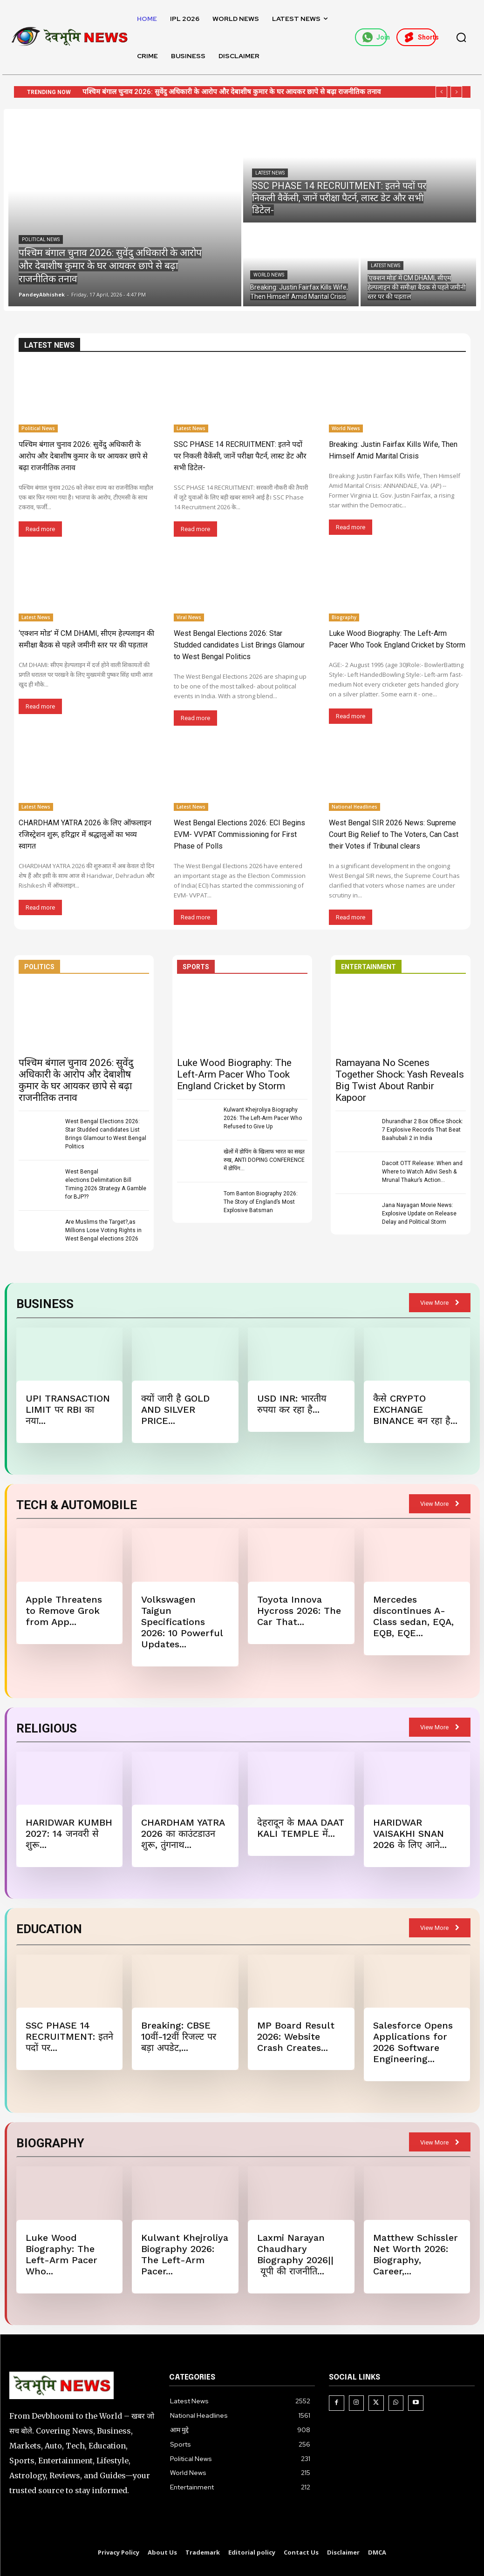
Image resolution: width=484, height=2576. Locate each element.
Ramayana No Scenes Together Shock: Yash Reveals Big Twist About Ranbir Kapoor (399, 1080)
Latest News (270, 172)
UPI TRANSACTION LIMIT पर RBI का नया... (68, 1409)
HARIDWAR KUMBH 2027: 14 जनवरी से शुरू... (69, 1833)
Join (374, 37)
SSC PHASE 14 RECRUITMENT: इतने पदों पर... (69, 2036)
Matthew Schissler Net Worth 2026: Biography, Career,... (415, 2254)
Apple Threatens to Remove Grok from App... (64, 1610)
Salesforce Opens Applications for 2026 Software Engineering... (413, 2042)
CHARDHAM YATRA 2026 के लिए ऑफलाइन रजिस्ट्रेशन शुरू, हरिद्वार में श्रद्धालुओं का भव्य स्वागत (85, 834)
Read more (40, 529)
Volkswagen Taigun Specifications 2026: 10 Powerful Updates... (182, 1622)
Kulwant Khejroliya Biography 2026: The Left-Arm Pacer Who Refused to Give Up (263, 1118)
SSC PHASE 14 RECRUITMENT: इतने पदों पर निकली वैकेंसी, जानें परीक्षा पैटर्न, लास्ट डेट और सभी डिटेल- (240, 456)
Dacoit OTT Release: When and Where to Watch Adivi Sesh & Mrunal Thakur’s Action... (422, 1171)
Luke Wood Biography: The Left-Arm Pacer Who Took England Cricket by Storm (234, 1074)
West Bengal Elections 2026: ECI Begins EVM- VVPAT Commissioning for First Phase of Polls (239, 834)
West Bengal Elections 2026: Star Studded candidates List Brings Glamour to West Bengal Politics (239, 645)
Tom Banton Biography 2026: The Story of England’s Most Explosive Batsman (261, 1202)
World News (268, 274)
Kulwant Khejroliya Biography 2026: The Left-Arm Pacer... (184, 2254)
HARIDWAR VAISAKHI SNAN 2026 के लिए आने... (410, 1833)
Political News (41, 239)
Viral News (189, 617)
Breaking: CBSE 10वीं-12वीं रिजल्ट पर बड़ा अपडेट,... (178, 2036)
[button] (461, 37)
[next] (456, 92)
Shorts (420, 37)
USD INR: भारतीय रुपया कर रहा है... (292, 1404)
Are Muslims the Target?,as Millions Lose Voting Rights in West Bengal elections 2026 (103, 1230)
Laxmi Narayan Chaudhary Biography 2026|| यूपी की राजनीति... (295, 2254)
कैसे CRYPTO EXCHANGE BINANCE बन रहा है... (415, 1409)
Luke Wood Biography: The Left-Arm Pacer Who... (61, 2254)
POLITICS (39, 967)
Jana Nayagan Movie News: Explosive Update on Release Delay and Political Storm (419, 1213)
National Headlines (354, 806)
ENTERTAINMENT (368, 967)
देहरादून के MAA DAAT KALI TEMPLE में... (300, 1828)
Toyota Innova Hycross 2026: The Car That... (299, 1610)
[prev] (441, 92)
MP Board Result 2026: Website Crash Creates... (295, 2036)
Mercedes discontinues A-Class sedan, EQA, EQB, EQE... (413, 1616)
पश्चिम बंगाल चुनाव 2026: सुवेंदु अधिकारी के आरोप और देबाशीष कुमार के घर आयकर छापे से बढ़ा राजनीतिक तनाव (231, 92)
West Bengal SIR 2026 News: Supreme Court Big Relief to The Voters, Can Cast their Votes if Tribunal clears (393, 834)
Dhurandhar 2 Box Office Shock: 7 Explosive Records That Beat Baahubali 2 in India (422, 1129)
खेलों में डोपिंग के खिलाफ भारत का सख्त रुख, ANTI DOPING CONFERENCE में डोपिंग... (264, 1160)
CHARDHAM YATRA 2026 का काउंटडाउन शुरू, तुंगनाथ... (183, 1833)
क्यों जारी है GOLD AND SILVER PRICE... (175, 1409)
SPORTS (196, 967)
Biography (344, 617)
